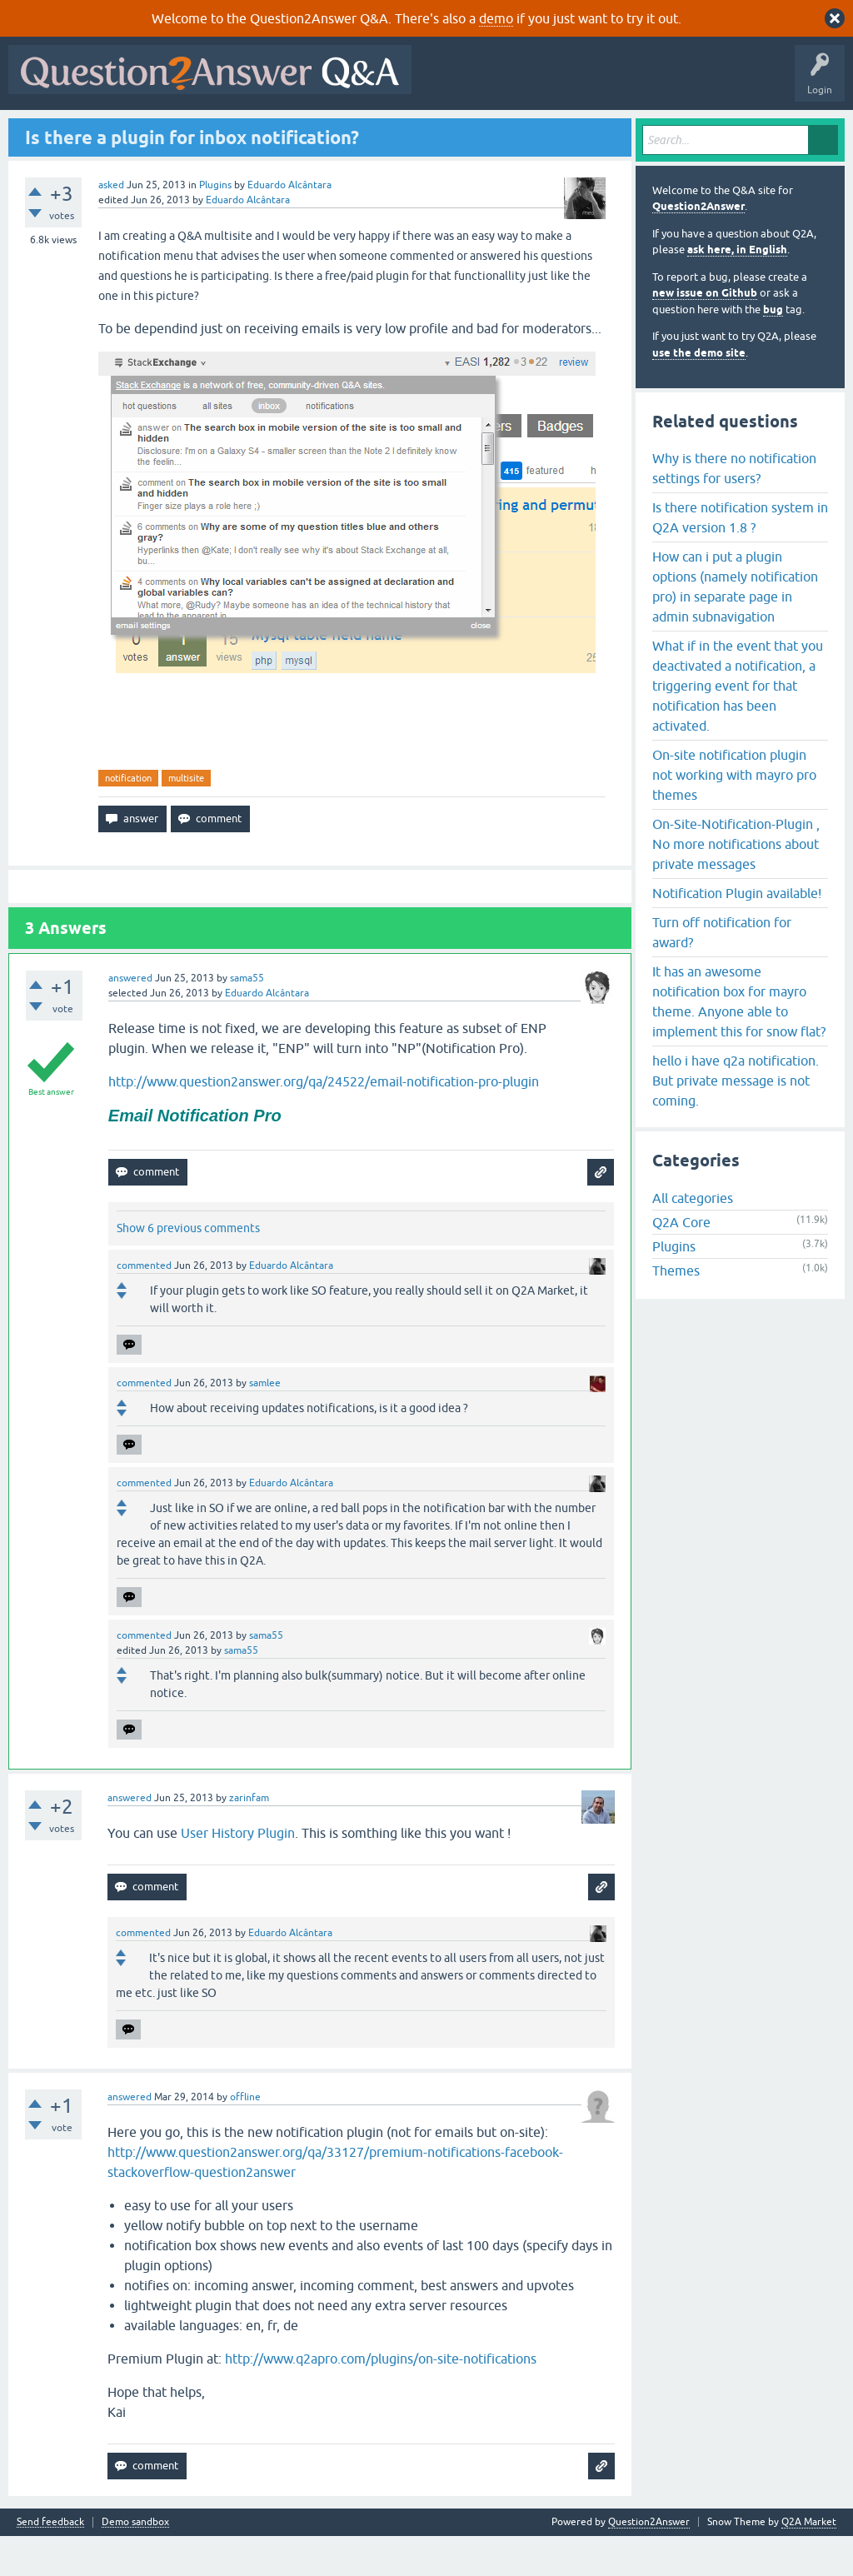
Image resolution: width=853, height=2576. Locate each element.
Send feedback (50, 2562)
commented (144, 1305)
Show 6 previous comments (188, 1268)
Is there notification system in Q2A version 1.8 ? (740, 557)
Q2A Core (681, 1263)
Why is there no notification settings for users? (734, 508)
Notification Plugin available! (736, 933)
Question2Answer (698, 247)
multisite (186, 818)
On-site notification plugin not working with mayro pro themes (734, 814)
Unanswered (230, 130)
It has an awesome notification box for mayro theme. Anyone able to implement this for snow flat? (739, 1041)
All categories (692, 1238)
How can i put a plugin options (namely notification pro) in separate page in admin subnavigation (735, 626)
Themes (676, 1311)
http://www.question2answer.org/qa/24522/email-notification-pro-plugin (323, 1122)
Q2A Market (808, 2562)
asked (111, 225)
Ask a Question (416, 130)
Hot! (166, 130)
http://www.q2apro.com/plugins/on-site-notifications (380, 2398)
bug (773, 349)
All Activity (42, 130)
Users (346, 130)
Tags (294, 130)
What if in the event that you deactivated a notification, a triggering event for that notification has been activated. (737, 725)
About (527, 130)
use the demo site (699, 393)
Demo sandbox (135, 2562)
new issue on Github (704, 333)
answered (130, 1019)
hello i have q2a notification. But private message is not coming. (735, 1120)
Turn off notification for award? (721, 972)
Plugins (215, 225)
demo (496, 18)
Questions (109, 130)
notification (128, 818)
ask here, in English (737, 290)
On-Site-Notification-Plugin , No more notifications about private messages (736, 883)
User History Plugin (238, 1872)
